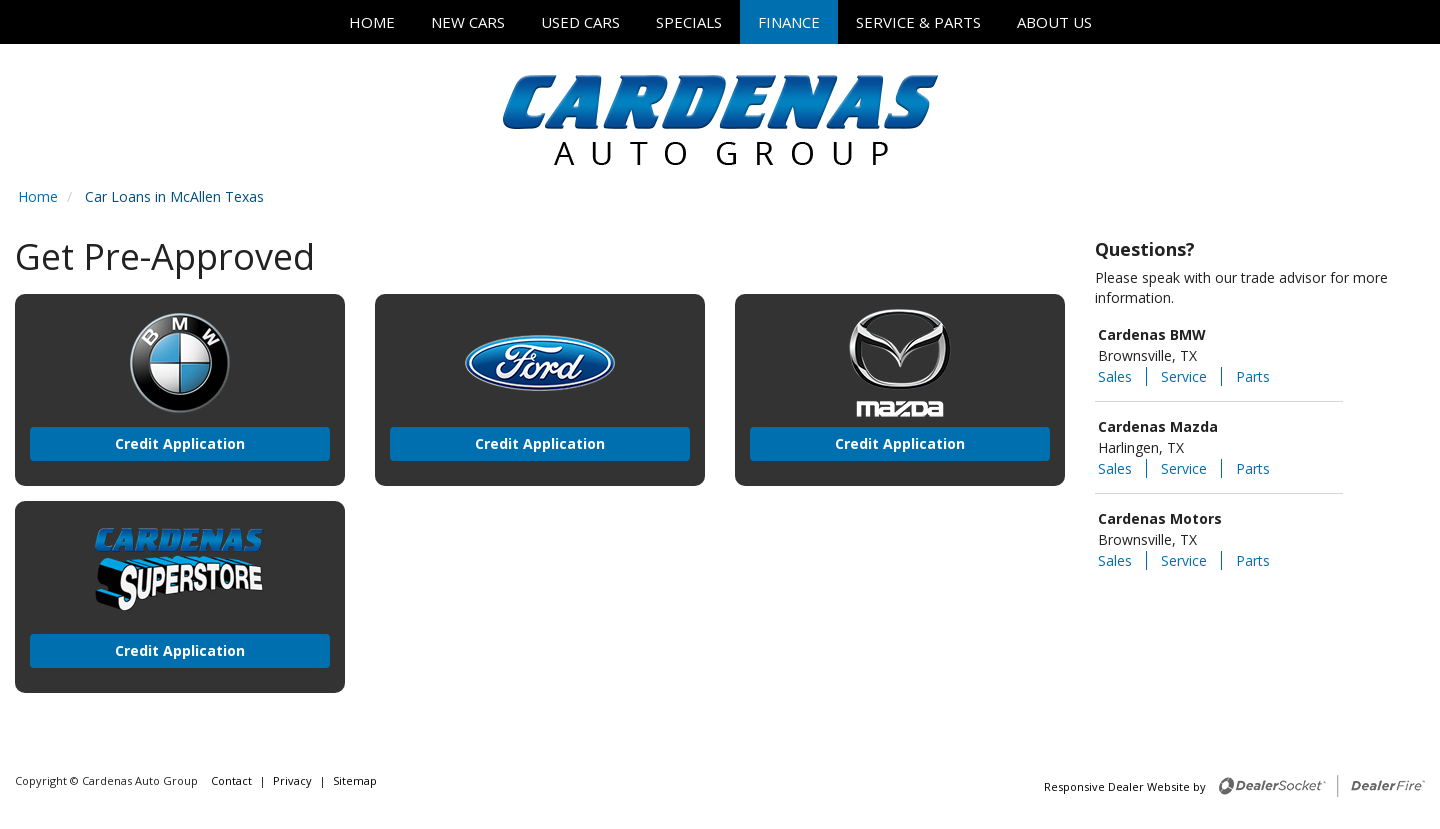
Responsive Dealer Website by (1125, 786)
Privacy (292, 780)
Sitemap (355, 780)
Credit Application (180, 443)
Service (1184, 376)
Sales (1115, 376)
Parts (1253, 376)
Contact (233, 780)
